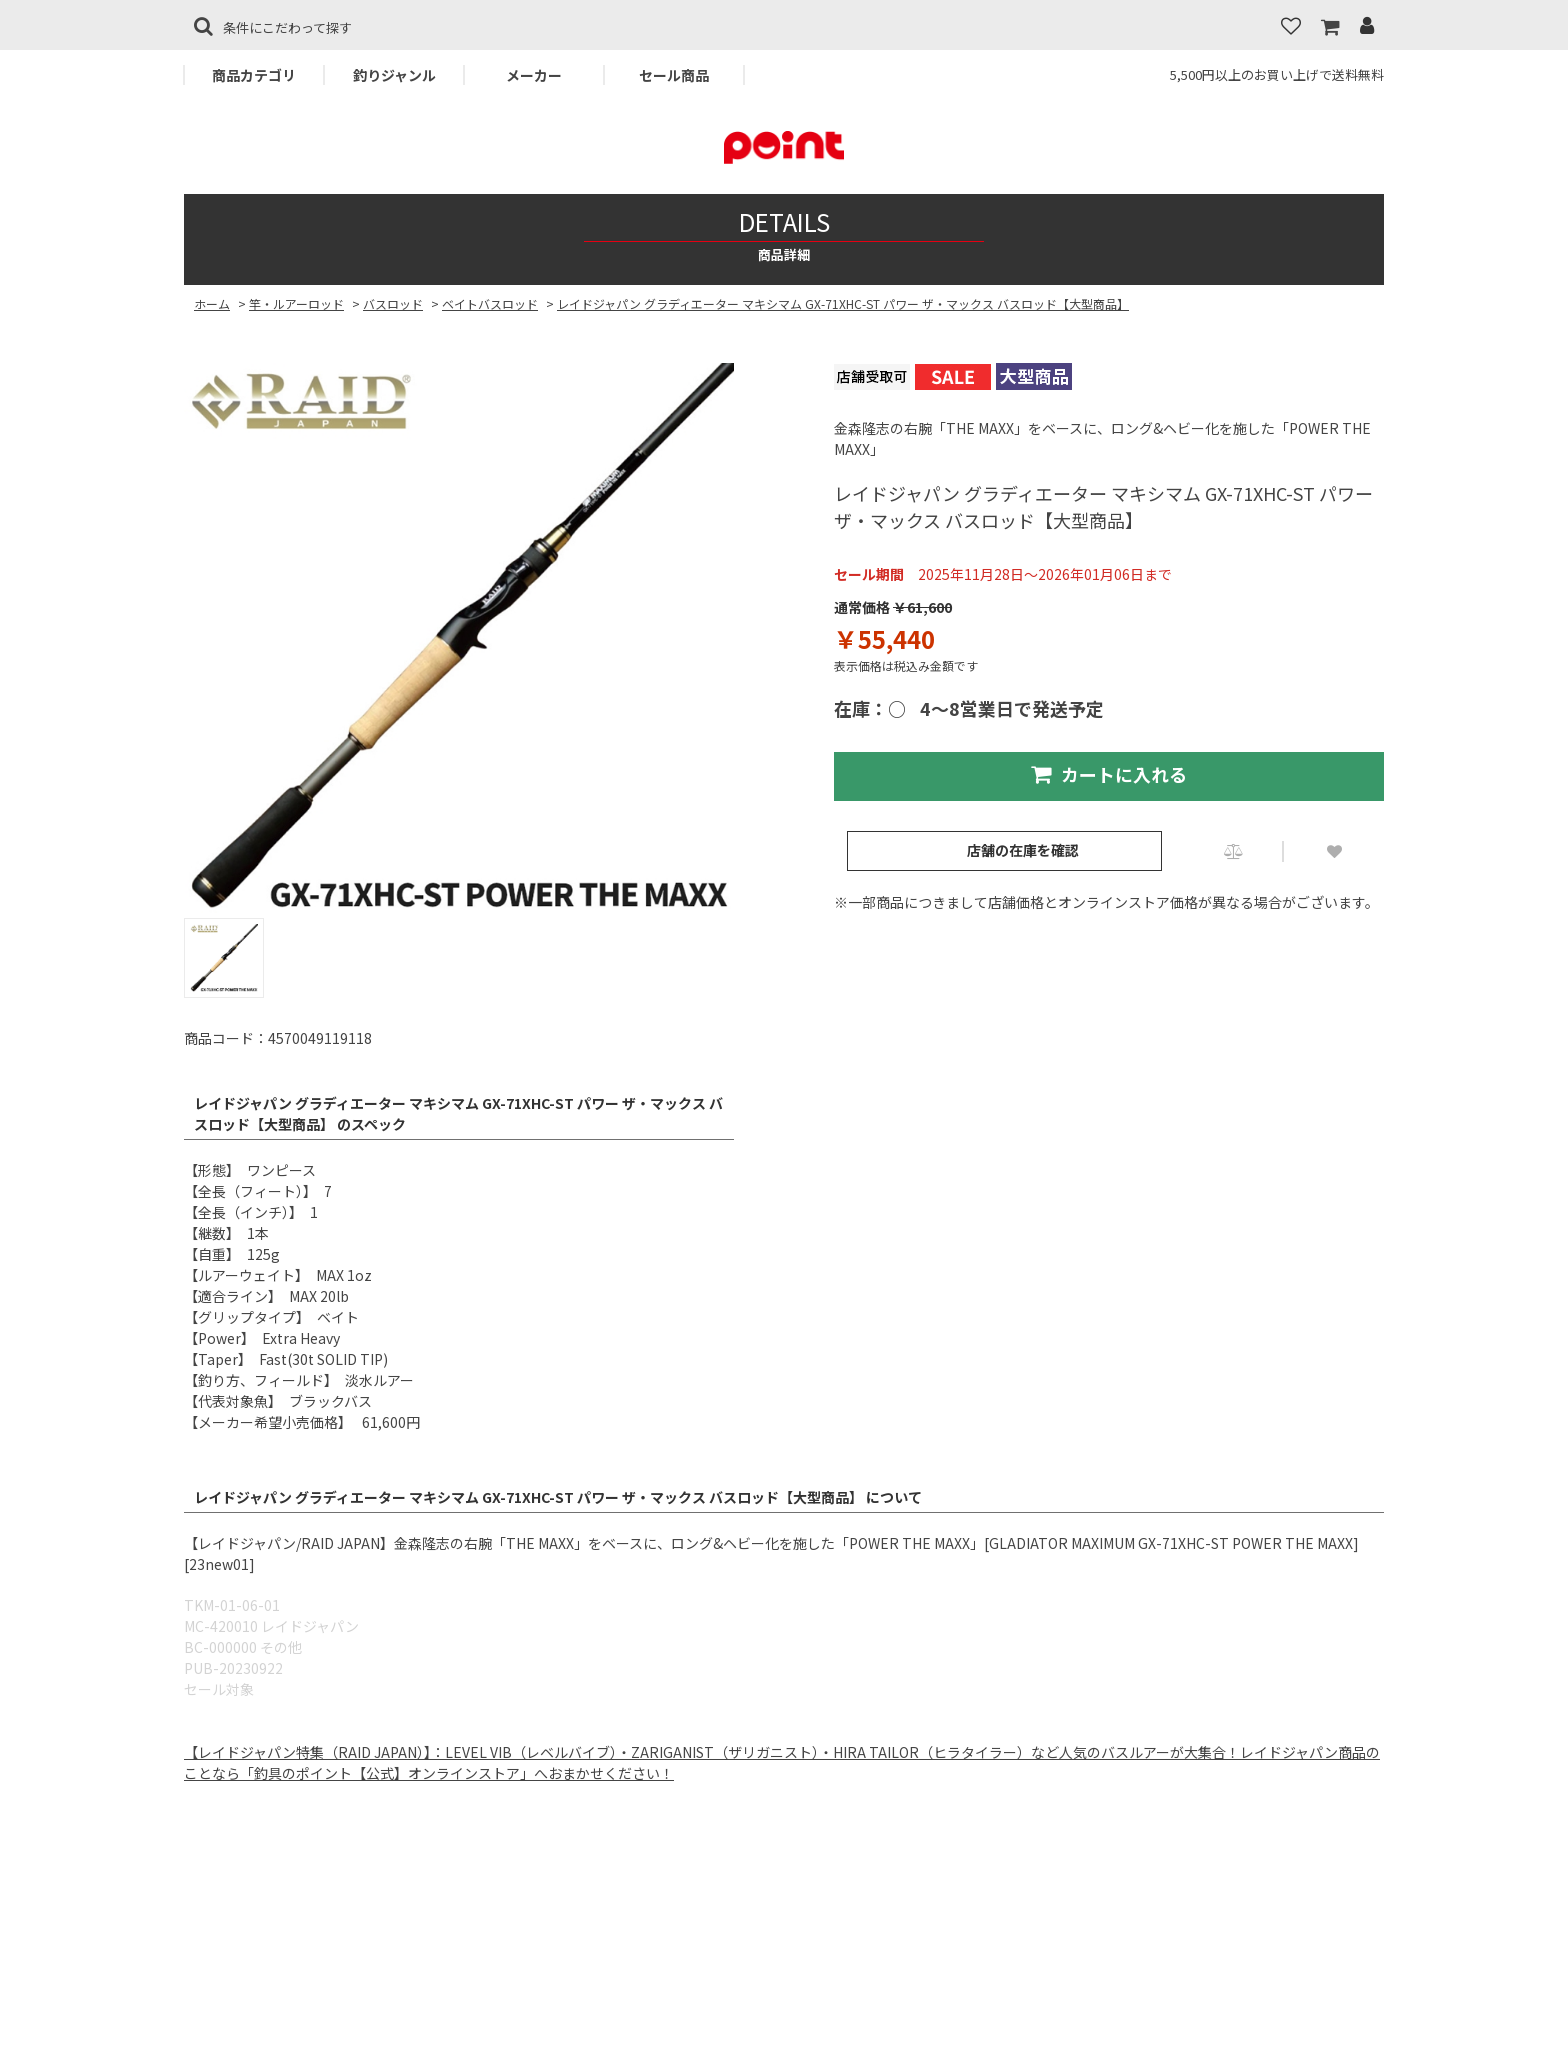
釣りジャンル (394, 75)
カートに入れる (1109, 774)
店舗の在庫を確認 (1023, 850)
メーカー (534, 75)
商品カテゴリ (254, 75)
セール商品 (674, 75)
